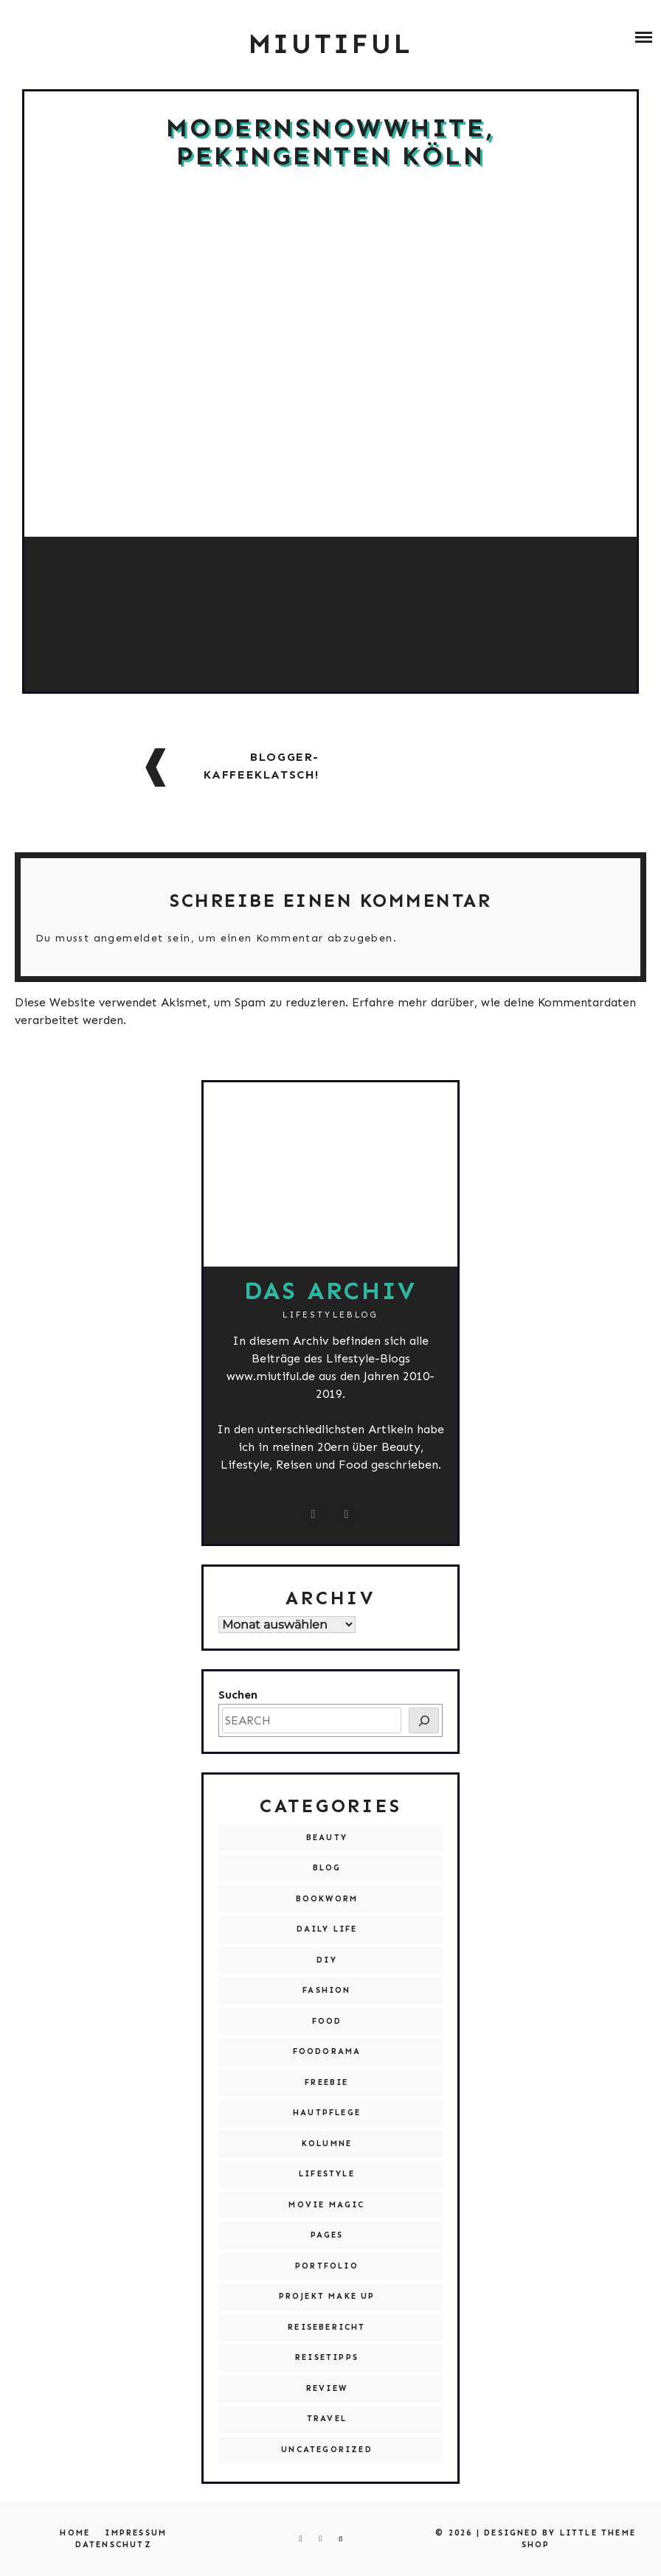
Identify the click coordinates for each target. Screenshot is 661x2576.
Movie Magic (326, 2205)
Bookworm (327, 1899)
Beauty (326, 1837)
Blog (327, 1868)
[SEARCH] (424, 1720)
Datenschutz (113, 2544)
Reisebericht (326, 2327)
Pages (327, 2235)
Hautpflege (327, 2112)
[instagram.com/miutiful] (314, 1514)
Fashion (326, 1990)
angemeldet (129, 938)
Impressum (136, 2533)
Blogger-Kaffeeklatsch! (261, 765)
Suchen (237, 1695)
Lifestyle (327, 2174)
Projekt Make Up (327, 2296)
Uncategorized (327, 2449)
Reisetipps (327, 2357)
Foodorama (327, 2051)
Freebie (326, 2082)
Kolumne (327, 2143)
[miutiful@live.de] (347, 1514)
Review (326, 2388)
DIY (326, 1960)
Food (327, 2021)
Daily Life (327, 1929)
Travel (327, 2418)
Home (75, 2533)
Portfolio (327, 2266)
